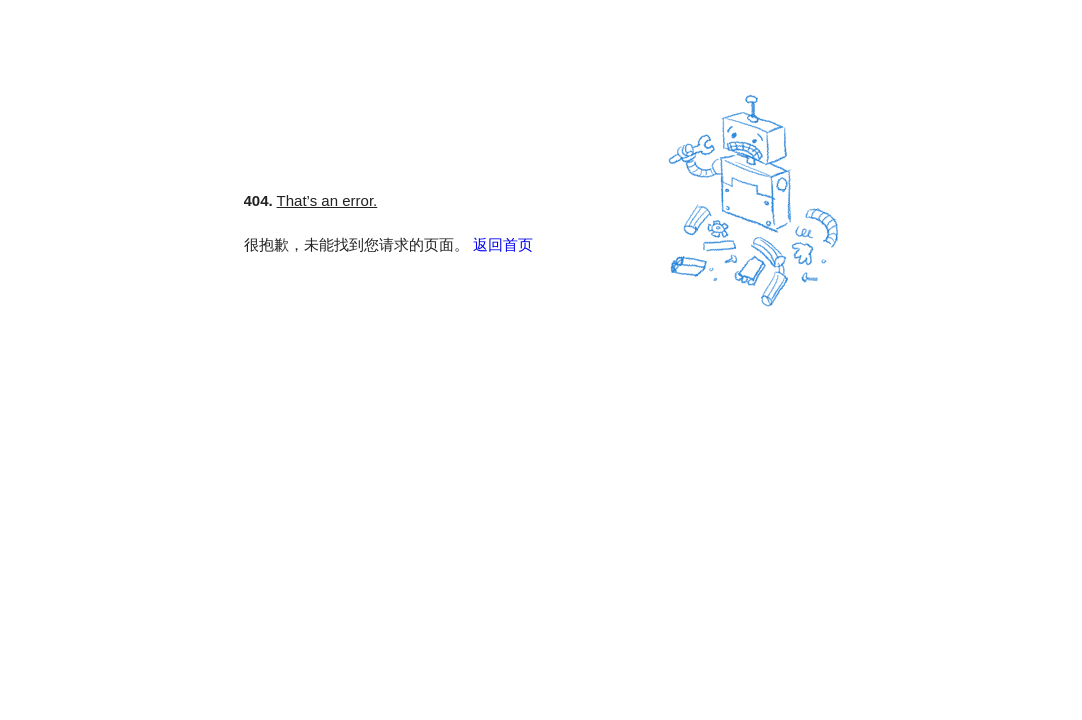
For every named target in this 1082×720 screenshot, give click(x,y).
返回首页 (503, 244)
